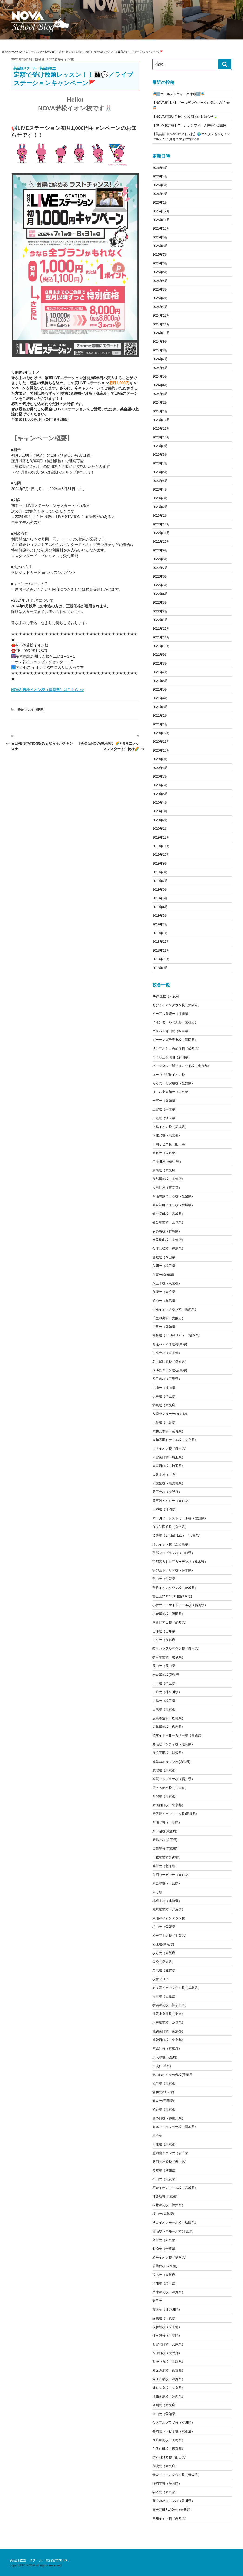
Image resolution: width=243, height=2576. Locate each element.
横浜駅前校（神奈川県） (170, 2005)
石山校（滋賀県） (165, 2179)
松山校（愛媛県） (165, 1927)
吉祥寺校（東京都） (167, 1353)
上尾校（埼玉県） (165, 1118)
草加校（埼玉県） (165, 2283)
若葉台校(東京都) (164, 2266)
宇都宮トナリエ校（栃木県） (173, 1570)
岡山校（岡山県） (165, 1666)
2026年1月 (160, 202)
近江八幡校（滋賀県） (168, 2379)
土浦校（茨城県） (165, 1388)
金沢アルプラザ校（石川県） (173, 2422)
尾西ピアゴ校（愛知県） (170, 1622)
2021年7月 (160, 672)
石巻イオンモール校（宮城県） (175, 2188)
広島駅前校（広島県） (168, 1727)
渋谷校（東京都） (165, 2109)
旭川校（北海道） (165, 1866)
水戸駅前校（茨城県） (168, 2022)
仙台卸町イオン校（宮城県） (173, 1205)
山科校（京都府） (165, 1640)
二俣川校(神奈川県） (167, 1161)
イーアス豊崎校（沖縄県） (171, 1014)
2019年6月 (160, 889)
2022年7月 (160, 568)
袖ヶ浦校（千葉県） (167, 2335)
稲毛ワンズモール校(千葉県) (172, 2231)
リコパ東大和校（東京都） (171, 1092)
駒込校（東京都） (165, 2492)
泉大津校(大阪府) (164, 2057)
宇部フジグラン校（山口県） (173, 1553)
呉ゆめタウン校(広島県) (169, 1370)
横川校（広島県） (165, 1996)
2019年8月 (160, 872)
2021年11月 (161, 637)
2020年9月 (160, 759)
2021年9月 (160, 654)
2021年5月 (160, 689)
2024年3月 (160, 394)
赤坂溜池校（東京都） (168, 2370)
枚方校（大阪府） (165, 1953)
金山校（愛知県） (165, 2414)
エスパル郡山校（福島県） (171, 1031)
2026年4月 (160, 176)
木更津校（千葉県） (167, 1883)
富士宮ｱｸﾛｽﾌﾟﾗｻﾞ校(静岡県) (172, 1596)
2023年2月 (160, 507)
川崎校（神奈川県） (167, 1692)
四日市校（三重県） (167, 1379)
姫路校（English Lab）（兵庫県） (177, 1535)
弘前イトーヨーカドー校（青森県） (178, 1735)
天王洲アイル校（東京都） (171, 1501)
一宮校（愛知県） (165, 1101)
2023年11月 (161, 428)
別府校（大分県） (165, 1292)
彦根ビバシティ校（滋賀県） (173, 1744)
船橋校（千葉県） (165, 2248)
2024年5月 (160, 376)
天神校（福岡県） (165, 1509)
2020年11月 (161, 741)
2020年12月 (161, 733)
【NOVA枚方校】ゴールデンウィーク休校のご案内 (189, 125)
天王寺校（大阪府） (167, 1492)
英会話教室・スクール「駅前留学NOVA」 (40, 2560)
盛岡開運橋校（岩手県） (170, 2161)
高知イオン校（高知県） (170, 2518)
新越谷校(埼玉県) (164, 1840)
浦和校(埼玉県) (163, 2092)
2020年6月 (160, 785)
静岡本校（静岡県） (167, 2483)
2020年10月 (161, 750)
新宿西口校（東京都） (168, 1805)
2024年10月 (161, 333)
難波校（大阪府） (165, 2466)
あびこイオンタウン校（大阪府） (176, 1005)
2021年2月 (160, 715)
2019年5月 (160, 898)
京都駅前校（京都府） (168, 1179)
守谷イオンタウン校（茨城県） (175, 1588)
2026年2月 (160, 194)
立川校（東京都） (165, 2240)
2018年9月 (160, 968)
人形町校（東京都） (167, 1187)
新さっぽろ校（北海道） (170, 1788)
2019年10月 (161, 854)
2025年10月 (161, 228)
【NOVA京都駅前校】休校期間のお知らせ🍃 (184, 116)
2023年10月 (161, 437)
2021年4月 (160, 698)
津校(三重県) (161, 2066)
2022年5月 (160, 585)
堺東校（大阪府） (165, 1405)
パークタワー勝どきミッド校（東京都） (181, 1066)
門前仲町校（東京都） (168, 2448)
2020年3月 (160, 811)
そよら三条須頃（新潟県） (171, 1057)
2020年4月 (160, 802)
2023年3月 (160, 498)
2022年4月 (160, 594)
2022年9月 (160, 550)
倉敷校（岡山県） (165, 1257)
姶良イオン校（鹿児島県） (171, 1544)
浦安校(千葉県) (163, 2101)
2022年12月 (161, 524)
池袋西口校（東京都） (168, 2040)
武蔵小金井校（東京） (168, 2014)
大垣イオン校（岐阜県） (170, 1448)
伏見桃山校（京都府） (168, 1240)
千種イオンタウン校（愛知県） (175, 1309)
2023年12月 (161, 420)
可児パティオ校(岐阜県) (169, 1344)
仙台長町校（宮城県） (168, 1214)
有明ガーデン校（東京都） (171, 1875)
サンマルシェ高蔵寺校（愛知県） (176, 1048)
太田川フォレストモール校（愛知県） (180, 1518)
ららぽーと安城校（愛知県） (173, 1083)
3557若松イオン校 (60, 59)
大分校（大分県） (165, 1422)
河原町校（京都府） (167, 2048)
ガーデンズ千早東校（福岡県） (175, 1040)
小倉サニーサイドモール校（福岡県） (180, 1605)
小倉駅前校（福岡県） (168, 1614)
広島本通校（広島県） (168, 1718)
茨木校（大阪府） (165, 2275)
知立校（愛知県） (165, 2170)
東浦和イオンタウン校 (168, 1918)
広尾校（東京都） (165, 1709)
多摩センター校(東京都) (169, 1414)
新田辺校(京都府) (164, 1831)
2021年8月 (160, 663)
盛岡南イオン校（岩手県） (171, 2153)
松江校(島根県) (163, 1944)
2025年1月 (160, 307)
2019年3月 (160, 915)
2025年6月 (160, 263)
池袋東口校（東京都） (168, 2031)
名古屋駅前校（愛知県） (170, 1361)
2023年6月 (160, 472)
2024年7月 (160, 359)
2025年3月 (160, 289)
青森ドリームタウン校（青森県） (176, 2475)
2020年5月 (160, 794)
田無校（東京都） (165, 2144)
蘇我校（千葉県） (165, 2318)
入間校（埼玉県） (165, 1266)
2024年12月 (161, 315)
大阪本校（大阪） (165, 1475)
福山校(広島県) (163, 2214)
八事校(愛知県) (163, 1274)
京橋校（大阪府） (165, 1170)
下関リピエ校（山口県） (170, 1144)
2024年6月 (160, 368)
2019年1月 (160, 933)
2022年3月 (160, 602)
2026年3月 (160, 185)
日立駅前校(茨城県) (166, 1857)
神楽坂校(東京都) (164, 2196)
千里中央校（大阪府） (168, 1318)
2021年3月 (160, 707)
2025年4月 (160, 281)
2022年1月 (160, 620)
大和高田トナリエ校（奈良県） (175, 1440)
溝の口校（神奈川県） (168, 2118)
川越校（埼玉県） (165, 1701)
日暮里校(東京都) (164, 1848)
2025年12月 (161, 211)
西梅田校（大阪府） (167, 2353)
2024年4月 (160, 385)
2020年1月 (160, 828)
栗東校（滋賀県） (165, 1970)
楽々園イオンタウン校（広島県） (176, 1988)
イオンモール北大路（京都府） (175, 1022)
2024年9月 (160, 341)
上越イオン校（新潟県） (170, 1127)
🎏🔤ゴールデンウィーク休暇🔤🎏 (178, 94)
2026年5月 (160, 168)
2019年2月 (160, 924)
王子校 (157, 2135)
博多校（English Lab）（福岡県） (177, 1335)
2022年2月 (160, 611)
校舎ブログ (160, 1979)
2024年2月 (160, 402)
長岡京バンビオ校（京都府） (173, 2431)
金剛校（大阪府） (165, 2405)
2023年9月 (160, 446)
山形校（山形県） (165, 1631)
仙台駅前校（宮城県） (168, 1222)
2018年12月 (161, 941)
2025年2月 (160, 298)
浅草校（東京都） (165, 2083)
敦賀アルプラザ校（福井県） (173, 1779)
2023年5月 (160, 481)
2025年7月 (160, 254)
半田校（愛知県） (165, 1327)
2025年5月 (160, 272)
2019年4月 (160, 907)
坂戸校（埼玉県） (165, 1396)
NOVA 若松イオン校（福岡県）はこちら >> (47, 690)
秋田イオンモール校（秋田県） (175, 2222)
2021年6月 (160, 681)
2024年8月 (160, 350)
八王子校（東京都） (167, 1283)
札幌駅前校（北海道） (168, 1909)
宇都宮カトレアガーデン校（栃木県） (180, 1562)
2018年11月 (161, 950)
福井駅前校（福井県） (168, 2205)
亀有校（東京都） (165, 1153)
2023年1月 (160, 515)
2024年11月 (161, 324)
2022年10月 (161, 541)
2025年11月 (161, 220)
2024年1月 (160, 411)
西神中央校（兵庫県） (168, 2361)
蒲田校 (157, 2301)
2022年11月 (161, 533)
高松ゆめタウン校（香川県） (173, 2501)
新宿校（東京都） (165, 1796)
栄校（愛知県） (163, 1962)
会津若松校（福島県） (168, 1248)
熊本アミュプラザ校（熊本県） (175, 2127)
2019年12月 (161, 837)
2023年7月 (160, 463)
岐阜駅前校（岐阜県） (168, 1657)
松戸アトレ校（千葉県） (170, 1935)
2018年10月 (161, 959)
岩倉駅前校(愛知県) (166, 1675)
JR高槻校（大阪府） (167, 996)
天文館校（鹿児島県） (168, 1483)
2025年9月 (160, 237)
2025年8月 (160, 246)
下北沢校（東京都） (167, 1135)
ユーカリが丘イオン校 (168, 1074)
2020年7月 (160, 776)
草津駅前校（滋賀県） (168, 2292)
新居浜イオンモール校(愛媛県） (175, 1814)
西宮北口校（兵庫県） (168, 2344)
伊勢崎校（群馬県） (167, 1231)
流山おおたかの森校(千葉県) (172, 2075)
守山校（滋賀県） (165, 1579)
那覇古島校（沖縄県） (168, 2396)
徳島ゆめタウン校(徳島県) (171, 1762)
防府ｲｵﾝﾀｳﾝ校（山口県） (170, 2457)
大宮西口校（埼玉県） (168, 1466)
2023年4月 (160, 489)
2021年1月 (160, 724)
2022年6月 (160, 576)
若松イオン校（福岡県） (32, 709)
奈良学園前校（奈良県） (170, 1527)
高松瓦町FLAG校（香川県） (172, 2509)
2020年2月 (160, 820)
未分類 (157, 1892)
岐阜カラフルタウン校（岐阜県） (176, 1648)
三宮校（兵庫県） (165, 1109)
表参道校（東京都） (167, 2327)
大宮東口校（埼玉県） (168, 1457)
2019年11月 (161, 846)
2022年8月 (160, 559)
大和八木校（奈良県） (168, 1431)
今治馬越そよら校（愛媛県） (173, 1196)
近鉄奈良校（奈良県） (168, 2388)
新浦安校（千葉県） (167, 1822)
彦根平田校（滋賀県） (168, 1753)
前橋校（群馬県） (165, 1301)
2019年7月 (160, 881)
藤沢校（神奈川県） (167, 2309)
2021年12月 (161, 628)
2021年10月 (161, 646)
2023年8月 (160, 454)
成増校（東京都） (165, 1770)
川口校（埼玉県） (165, 1683)
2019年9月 (160, 863)
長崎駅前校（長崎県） (168, 2440)
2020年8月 (160, 768)
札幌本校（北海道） (167, 1901)
